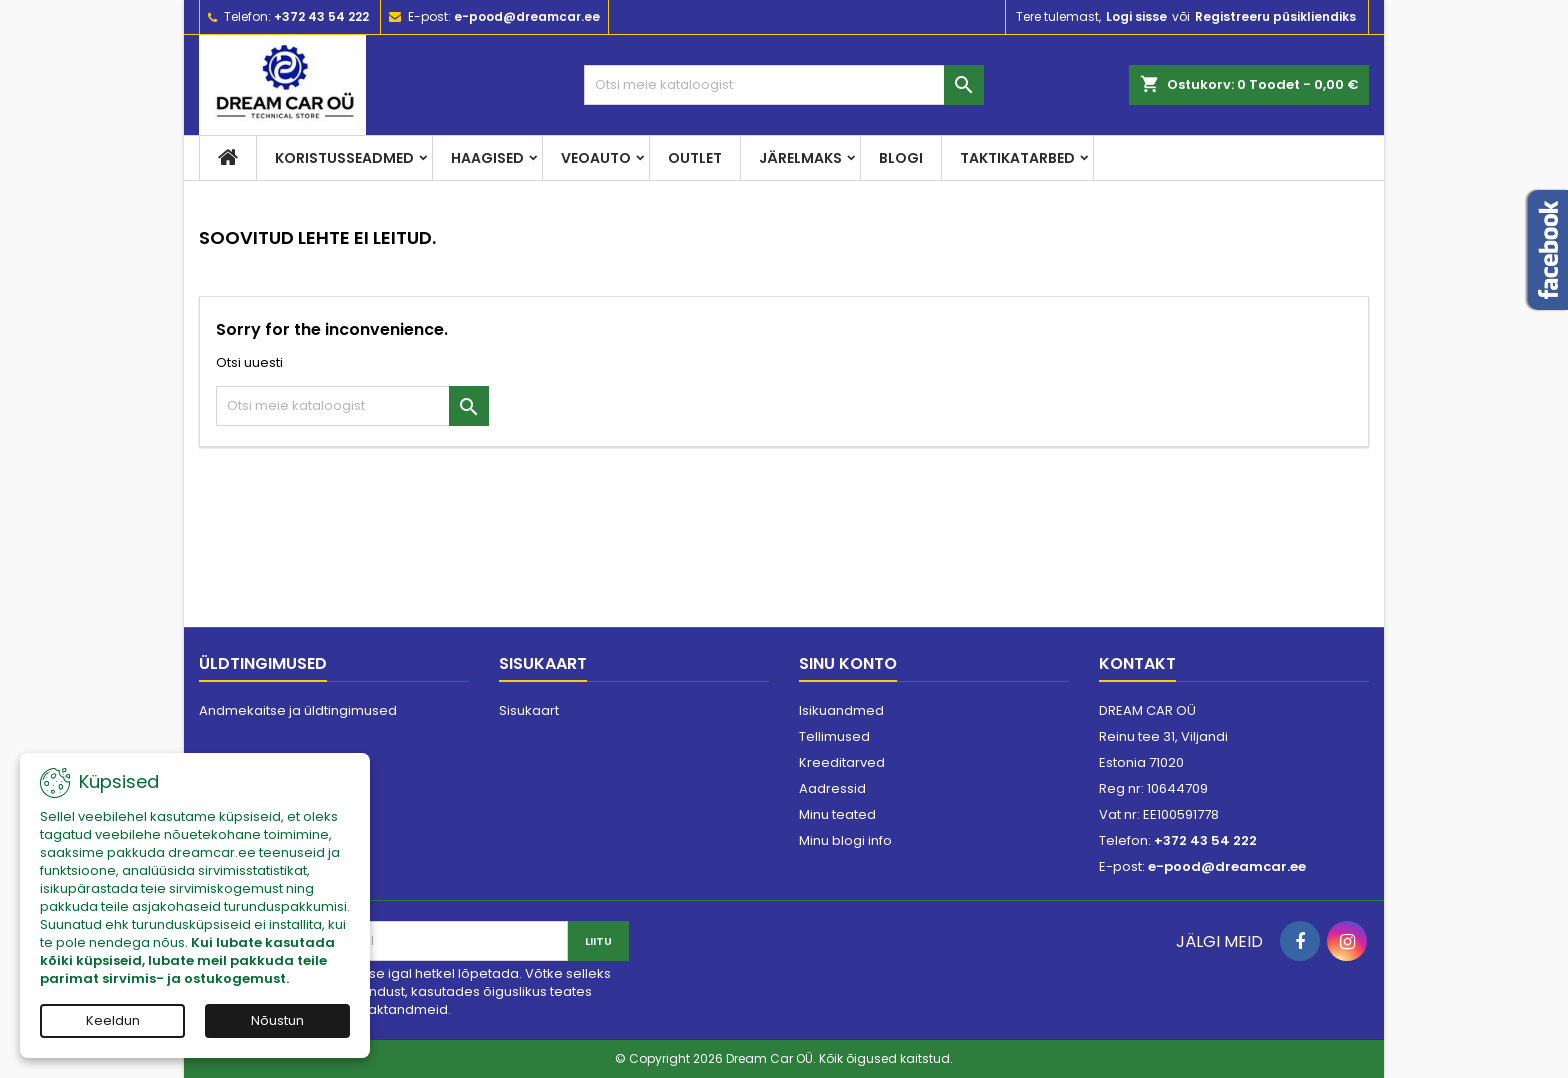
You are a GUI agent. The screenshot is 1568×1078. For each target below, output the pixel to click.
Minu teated (837, 814)
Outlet (695, 158)
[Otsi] (784, 85)
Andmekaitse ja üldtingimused (298, 710)
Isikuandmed (841, 710)
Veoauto (596, 158)
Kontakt (1137, 663)
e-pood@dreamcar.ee (527, 16)
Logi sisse (1136, 16)
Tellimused (834, 736)
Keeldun (113, 1020)
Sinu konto (848, 663)
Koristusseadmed (344, 158)
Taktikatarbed (1017, 158)
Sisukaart (529, 710)
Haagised (487, 158)
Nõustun (277, 1020)
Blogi (901, 158)
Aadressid (832, 788)
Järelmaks (800, 158)
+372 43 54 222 (321, 16)
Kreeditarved (842, 762)
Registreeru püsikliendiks (1275, 16)
